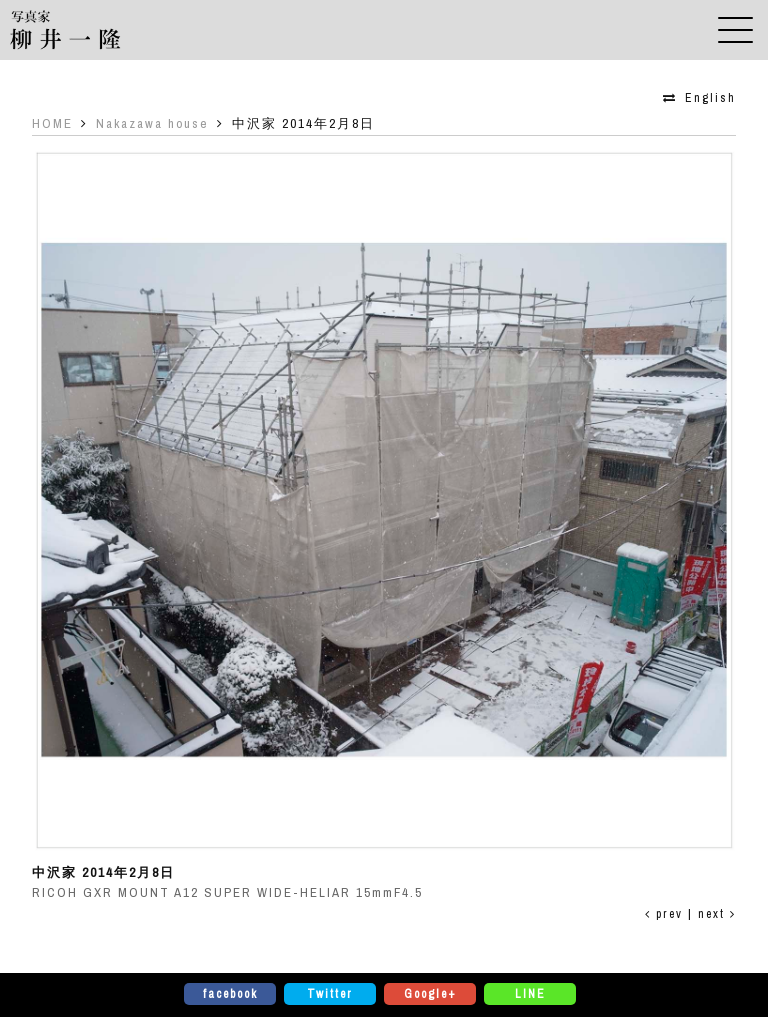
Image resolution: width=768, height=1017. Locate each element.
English (710, 98)
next (717, 914)
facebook (230, 994)
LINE (530, 994)
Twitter (330, 994)
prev (664, 914)
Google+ (430, 994)
